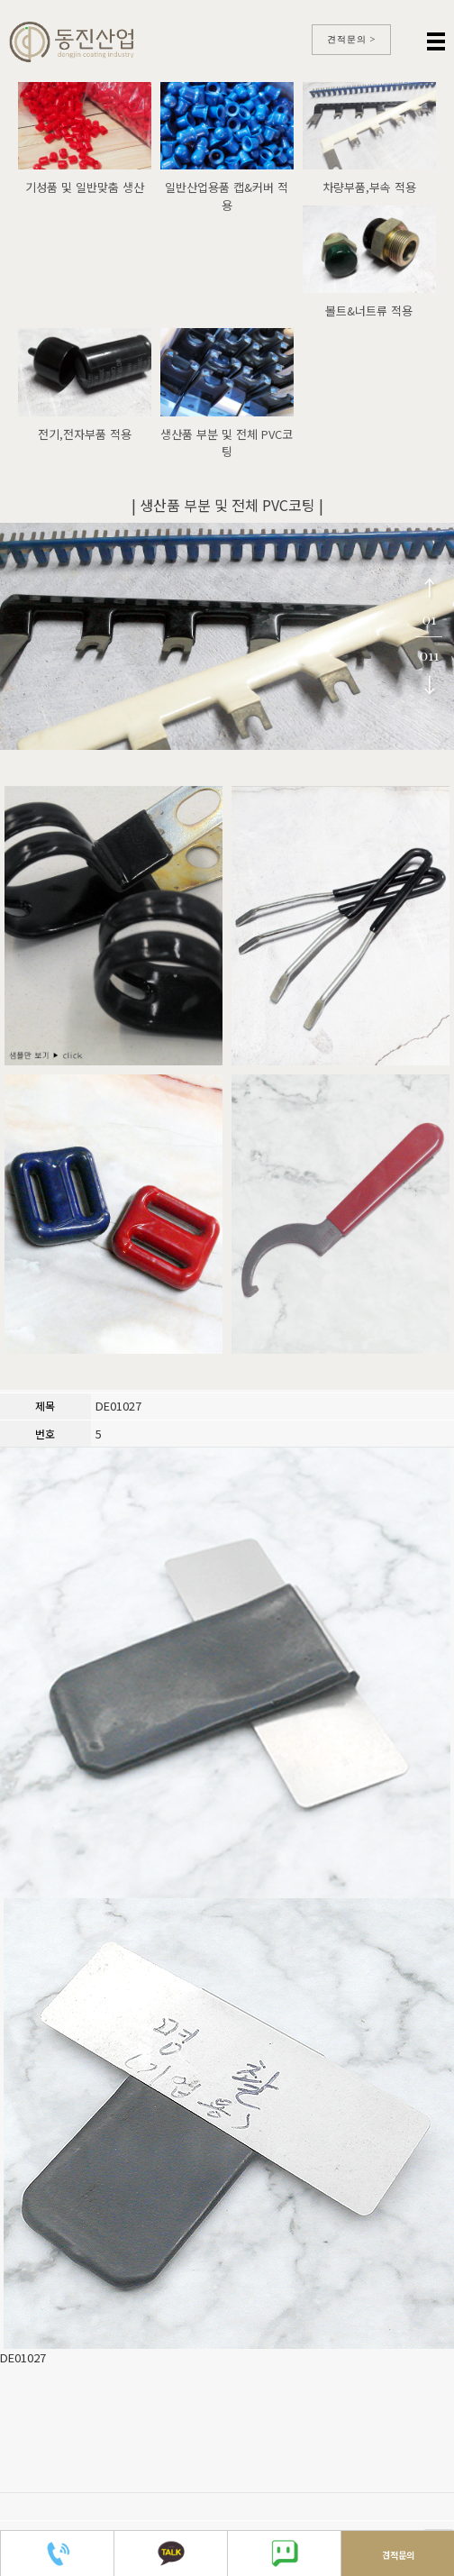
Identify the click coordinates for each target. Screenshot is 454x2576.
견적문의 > (352, 39)
